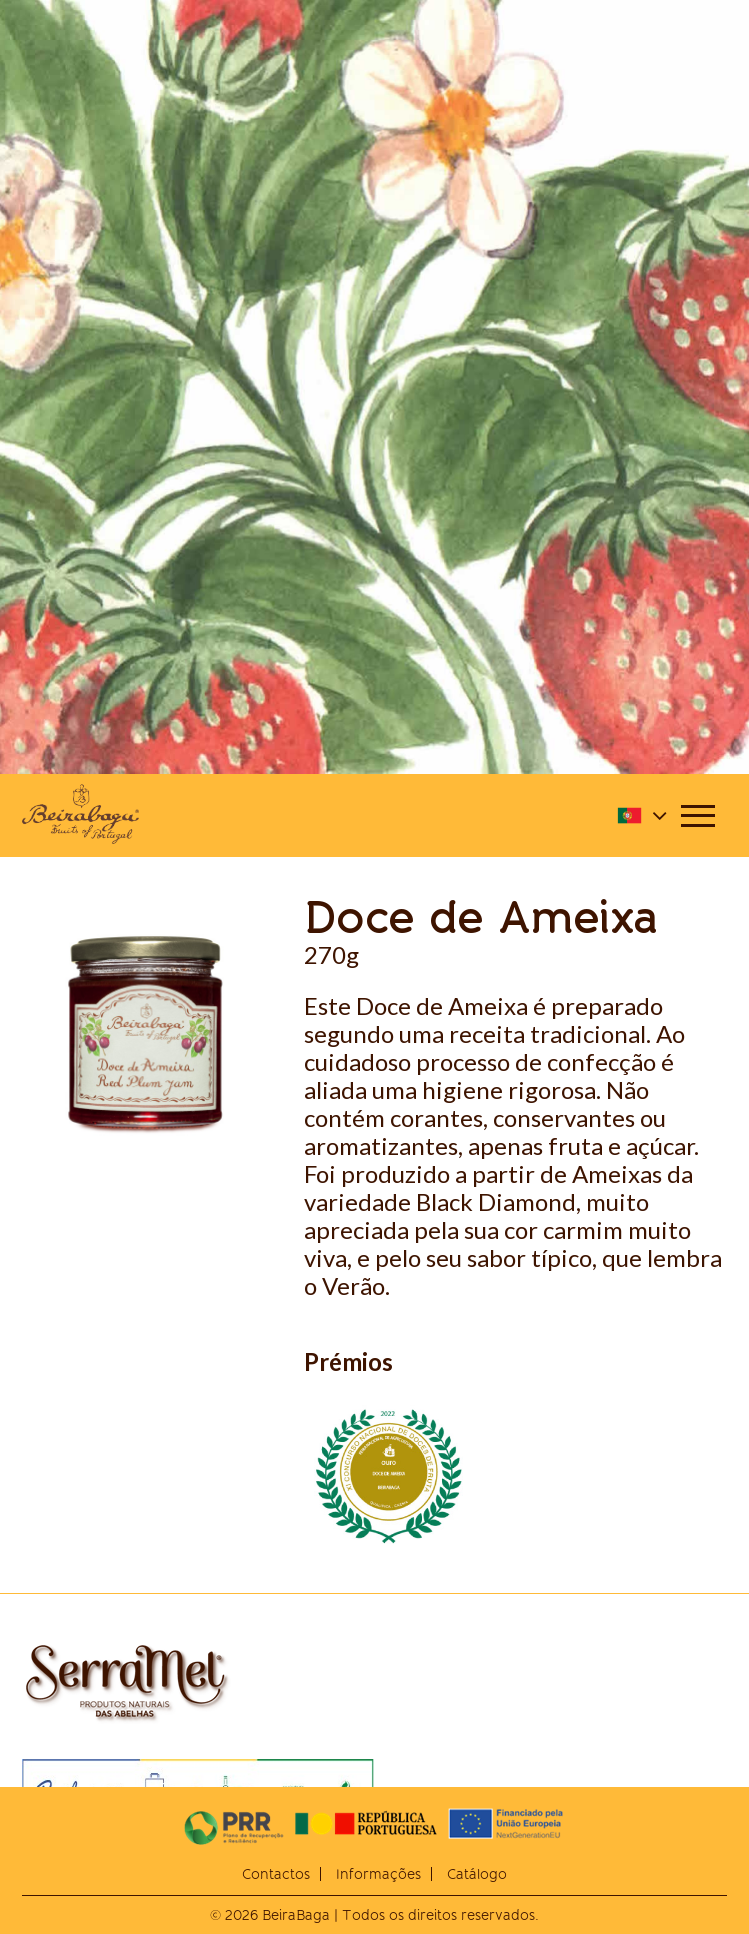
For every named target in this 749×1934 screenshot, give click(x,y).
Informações (378, 1874)
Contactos (276, 1874)
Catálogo (477, 1874)
